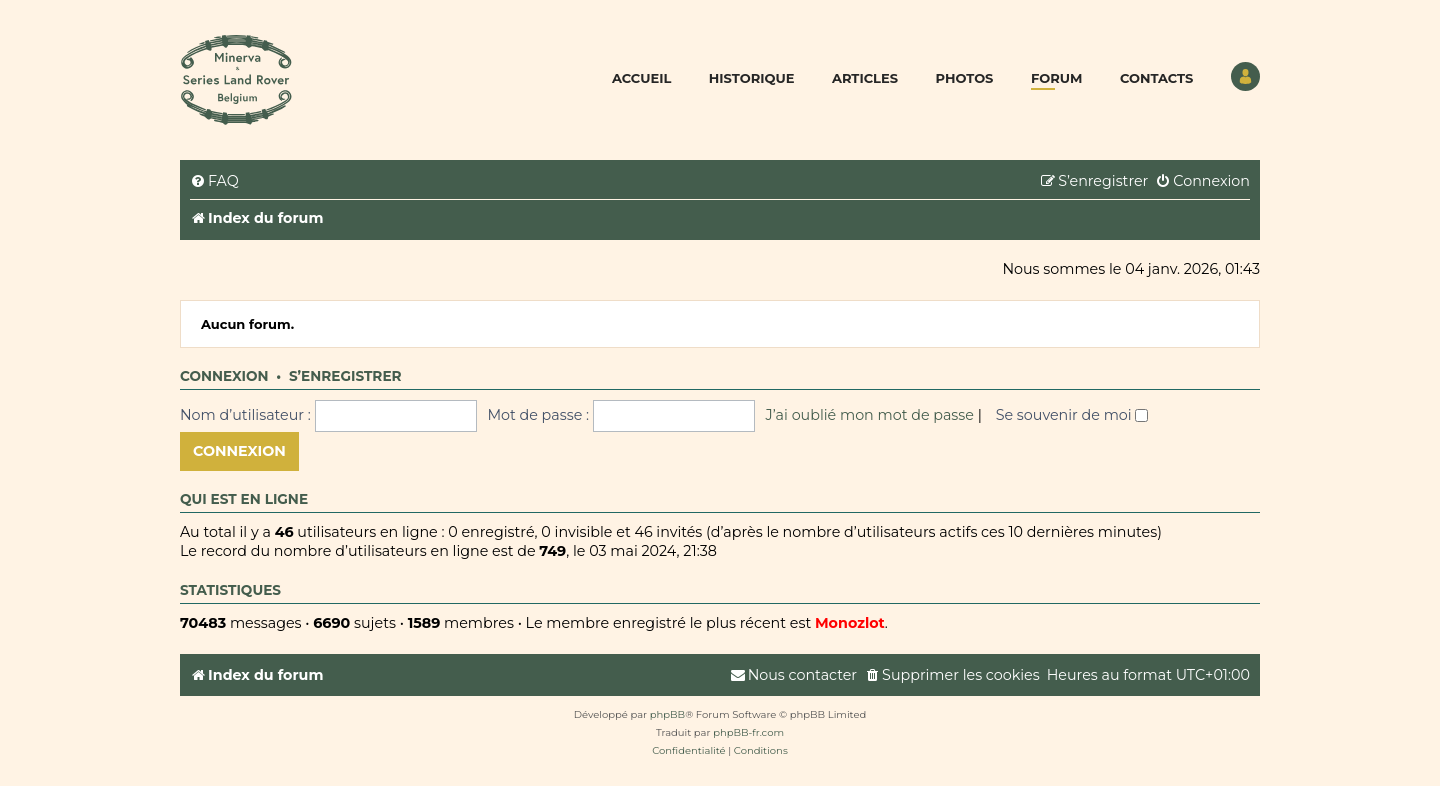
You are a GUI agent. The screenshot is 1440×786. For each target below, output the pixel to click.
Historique (752, 78)
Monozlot (850, 623)
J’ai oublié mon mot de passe (870, 415)
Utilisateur (1245, 76)
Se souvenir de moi (1072, 415)
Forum (1056, 78)
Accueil (641, 78)
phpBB (667, 714)
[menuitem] (214, 181)
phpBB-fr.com (748, 732)
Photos (965, 78)
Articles (865, 78)
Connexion (224, 376)
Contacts (1156, 78)
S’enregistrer (345, 376)
